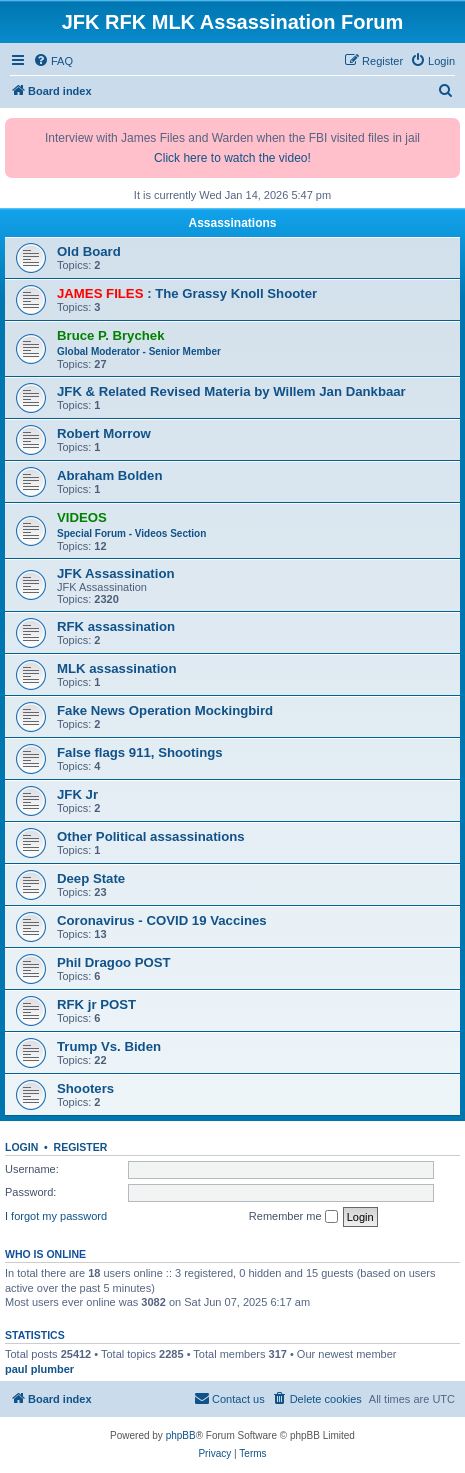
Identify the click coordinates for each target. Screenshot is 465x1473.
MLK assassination (116, 668)
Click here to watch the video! (232, 158)
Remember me (293, 1217)
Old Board (89, 251)
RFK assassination (116, 626)
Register (81, 1147)
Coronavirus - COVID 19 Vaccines (162, 920)
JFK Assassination (116, 573)
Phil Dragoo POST (114, 962)
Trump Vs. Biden (109, 1046)
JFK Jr (77, 794)
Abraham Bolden (110, 475)
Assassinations (232, 223)
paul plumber (39, 1369)
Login (21, 1147)
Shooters (85, 1088)
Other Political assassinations (151, 836)
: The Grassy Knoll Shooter (187, 293)
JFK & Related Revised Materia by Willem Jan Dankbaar (231, 391)
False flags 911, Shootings (140, 752)
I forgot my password (56, 1216)
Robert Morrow (104, 433)
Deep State (91, 878)
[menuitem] (53, 61)
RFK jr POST (96, 1004)
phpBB (181, 1435)
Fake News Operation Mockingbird (165, 710)
